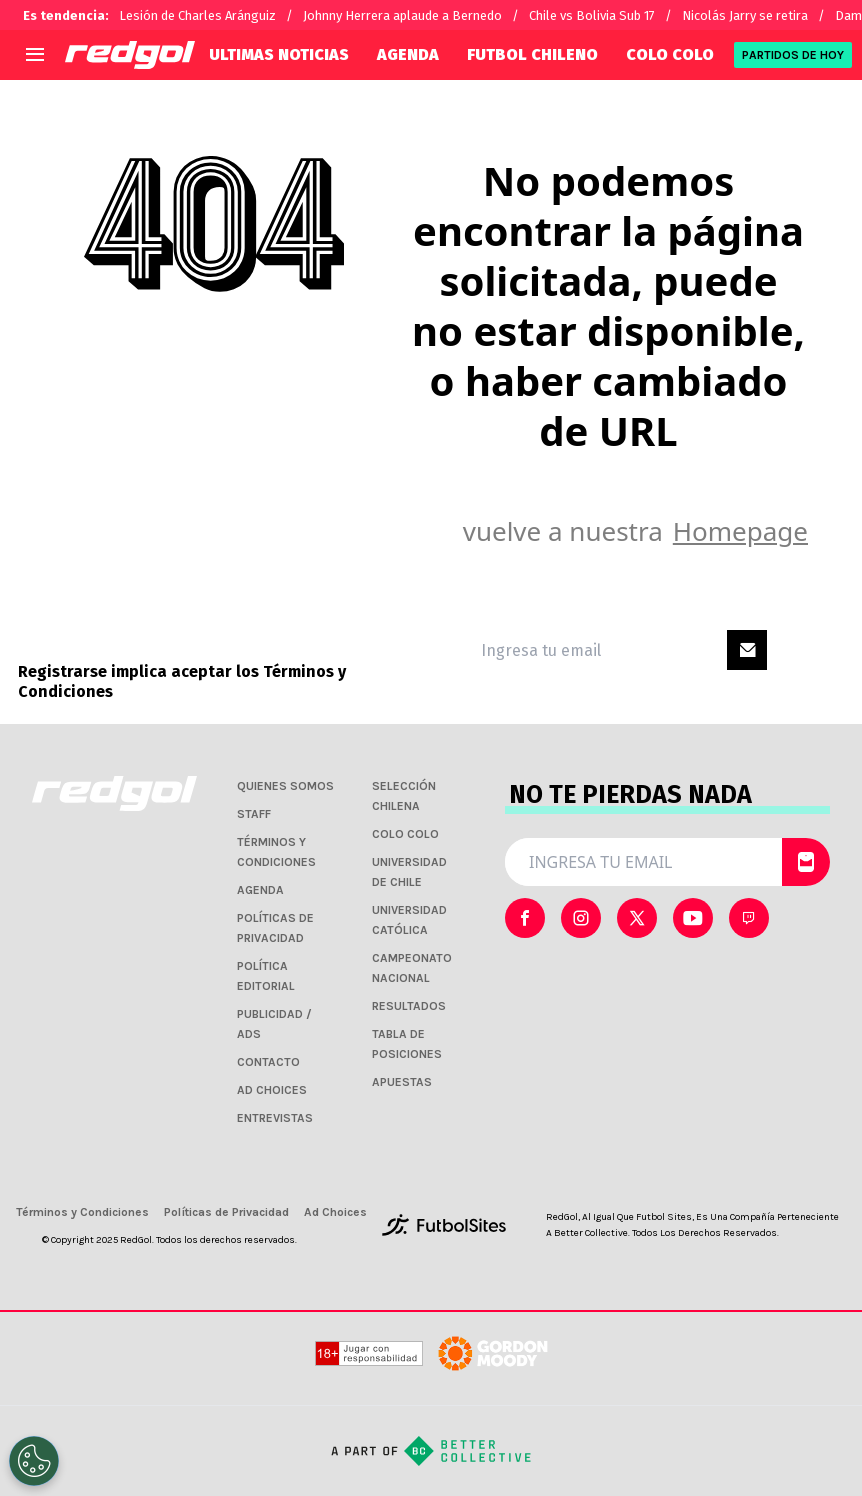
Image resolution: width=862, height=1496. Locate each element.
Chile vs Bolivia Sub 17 (592, 15)
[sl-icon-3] (693, 918)
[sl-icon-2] (637, 918)
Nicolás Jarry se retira (745, 15)
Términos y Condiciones (82, 1212)
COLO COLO (670, 54)
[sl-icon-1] (581, 918)
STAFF (254, 814)
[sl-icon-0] (525, 918)
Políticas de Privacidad (226, 1212)
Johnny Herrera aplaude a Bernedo (402, 15)
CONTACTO (268, 1062)
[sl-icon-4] (749, 918)
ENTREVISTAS (275, 1118)
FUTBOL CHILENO (532, 54)
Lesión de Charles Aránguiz (197, 15)
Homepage (740, 531)
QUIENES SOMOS (285, 786)
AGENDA (408, 54)
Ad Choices (335, 1212)
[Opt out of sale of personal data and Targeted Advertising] (34, 1461)
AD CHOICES (272, 1090)
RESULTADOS (409, 1006)
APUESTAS (402, 1082)
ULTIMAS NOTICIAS (279, 54)
